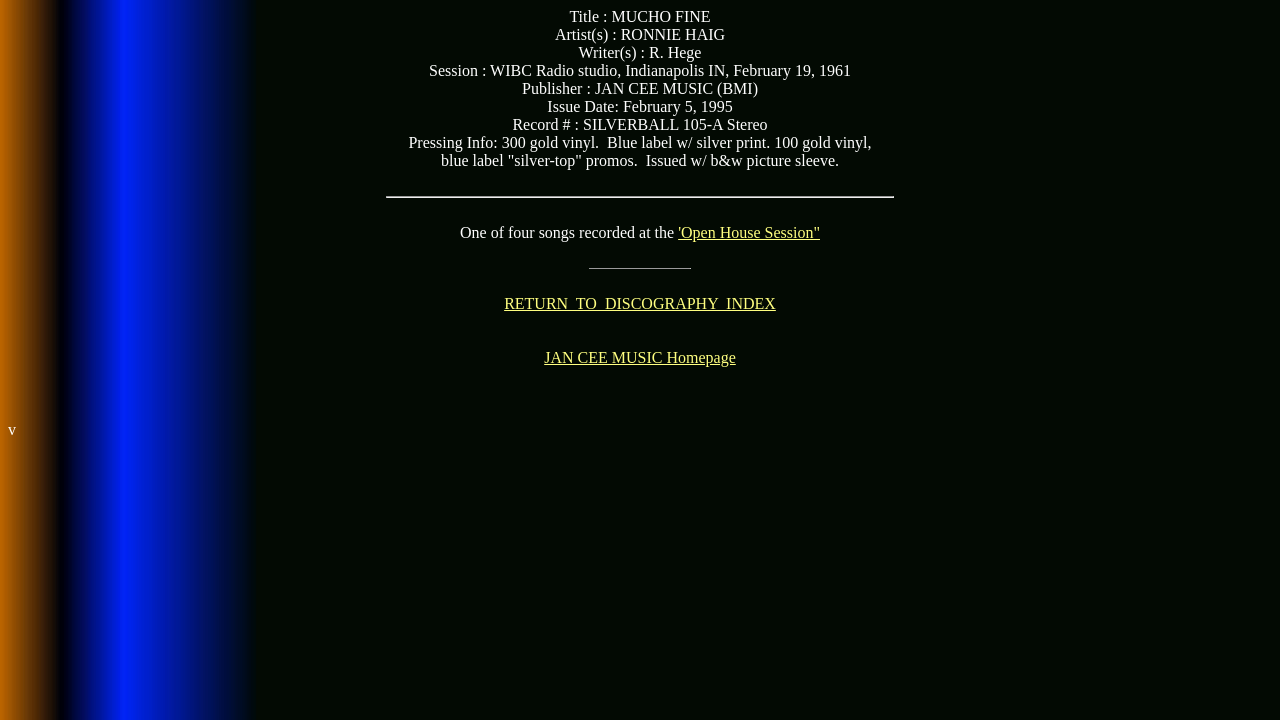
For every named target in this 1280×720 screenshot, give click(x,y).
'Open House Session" (749, 232)
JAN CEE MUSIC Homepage (640, 357)
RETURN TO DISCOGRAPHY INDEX (640, 303)
